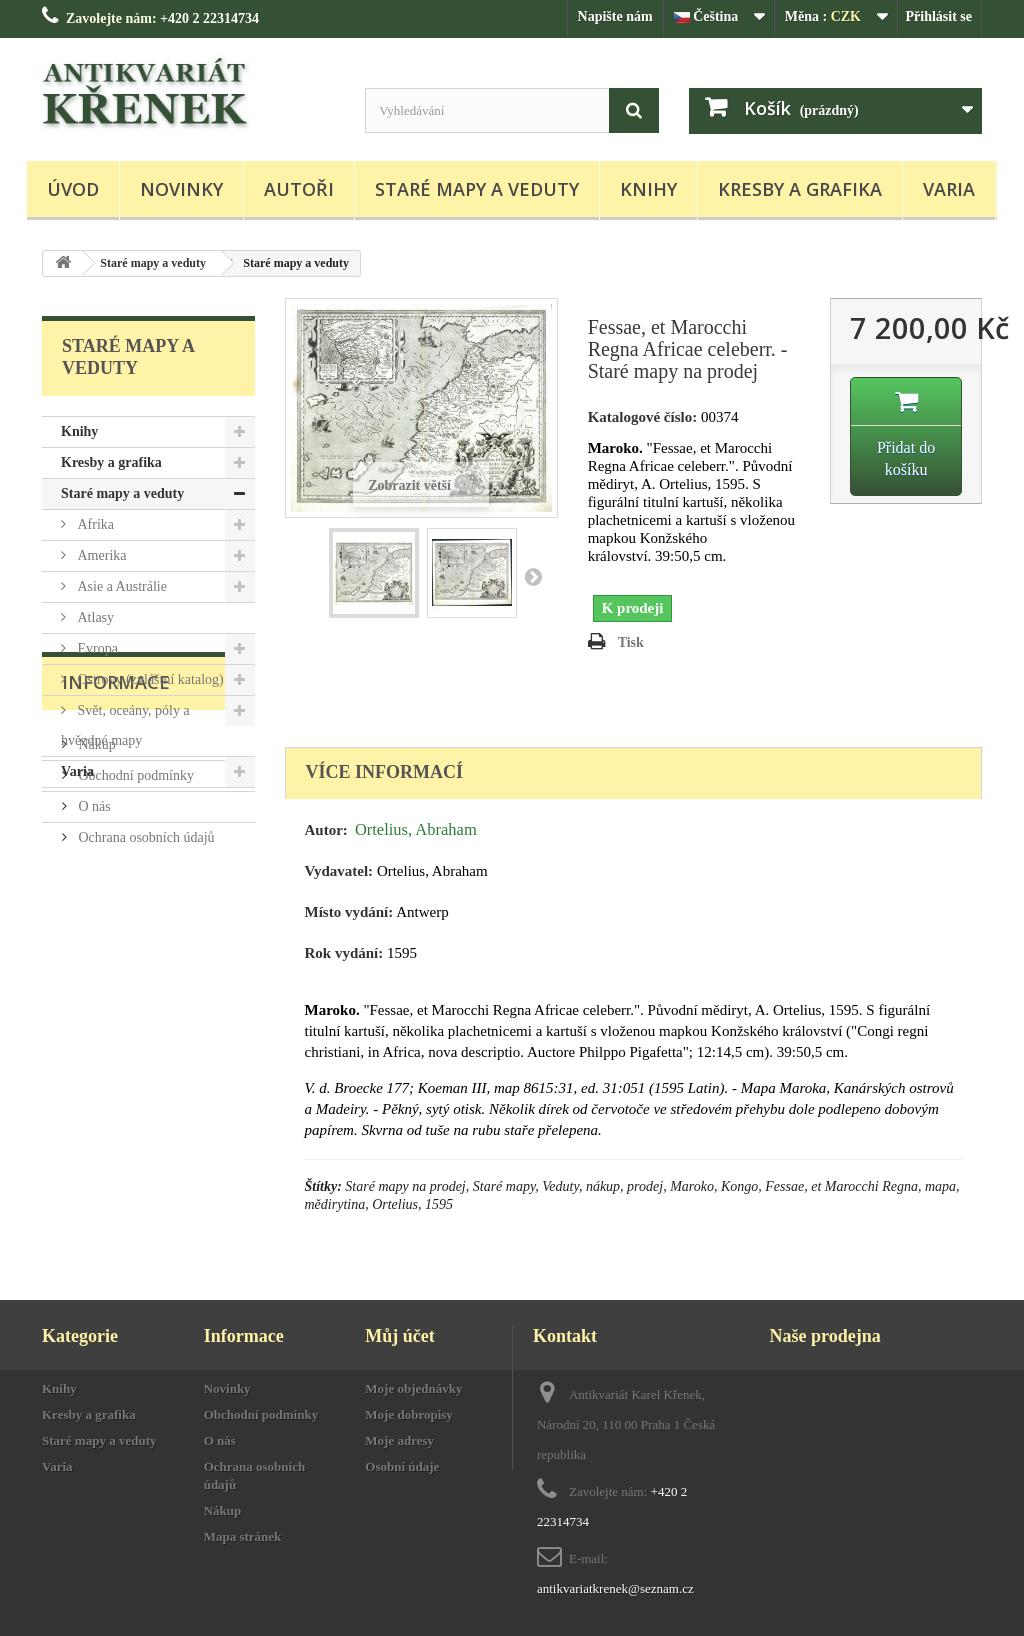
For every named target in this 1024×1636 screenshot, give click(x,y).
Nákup (95, 902)
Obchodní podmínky (134, 933)
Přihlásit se (939, 16)
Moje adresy (399, 1440)
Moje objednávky (413, 1388)
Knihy (648, 189)
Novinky (181, 189)
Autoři (299, 189)
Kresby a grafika (800, 189)
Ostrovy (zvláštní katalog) (149, 679)
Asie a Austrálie (120, 586)
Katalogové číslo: (643, 417)
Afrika (94, 524)
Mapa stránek (243, 1536)
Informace (116, 848)
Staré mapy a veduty (477, 189)
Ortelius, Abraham (416, 829)
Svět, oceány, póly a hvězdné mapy (125, 725)
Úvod (73, 189)
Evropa (96, 648)
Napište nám (615, 16)
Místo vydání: (349, 912)
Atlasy (94, 617)
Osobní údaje (402, 1466)
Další (533, 576)
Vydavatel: (339, 871)
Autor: (326, 830)
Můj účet (399, 1336)
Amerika (100, 555)
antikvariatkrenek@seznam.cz (615, 1588)
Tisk (631, 642)
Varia (949, 189)
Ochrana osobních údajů (145, 995)
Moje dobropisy (409, 1414)
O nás (93, 964)
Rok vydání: (344, 953)
